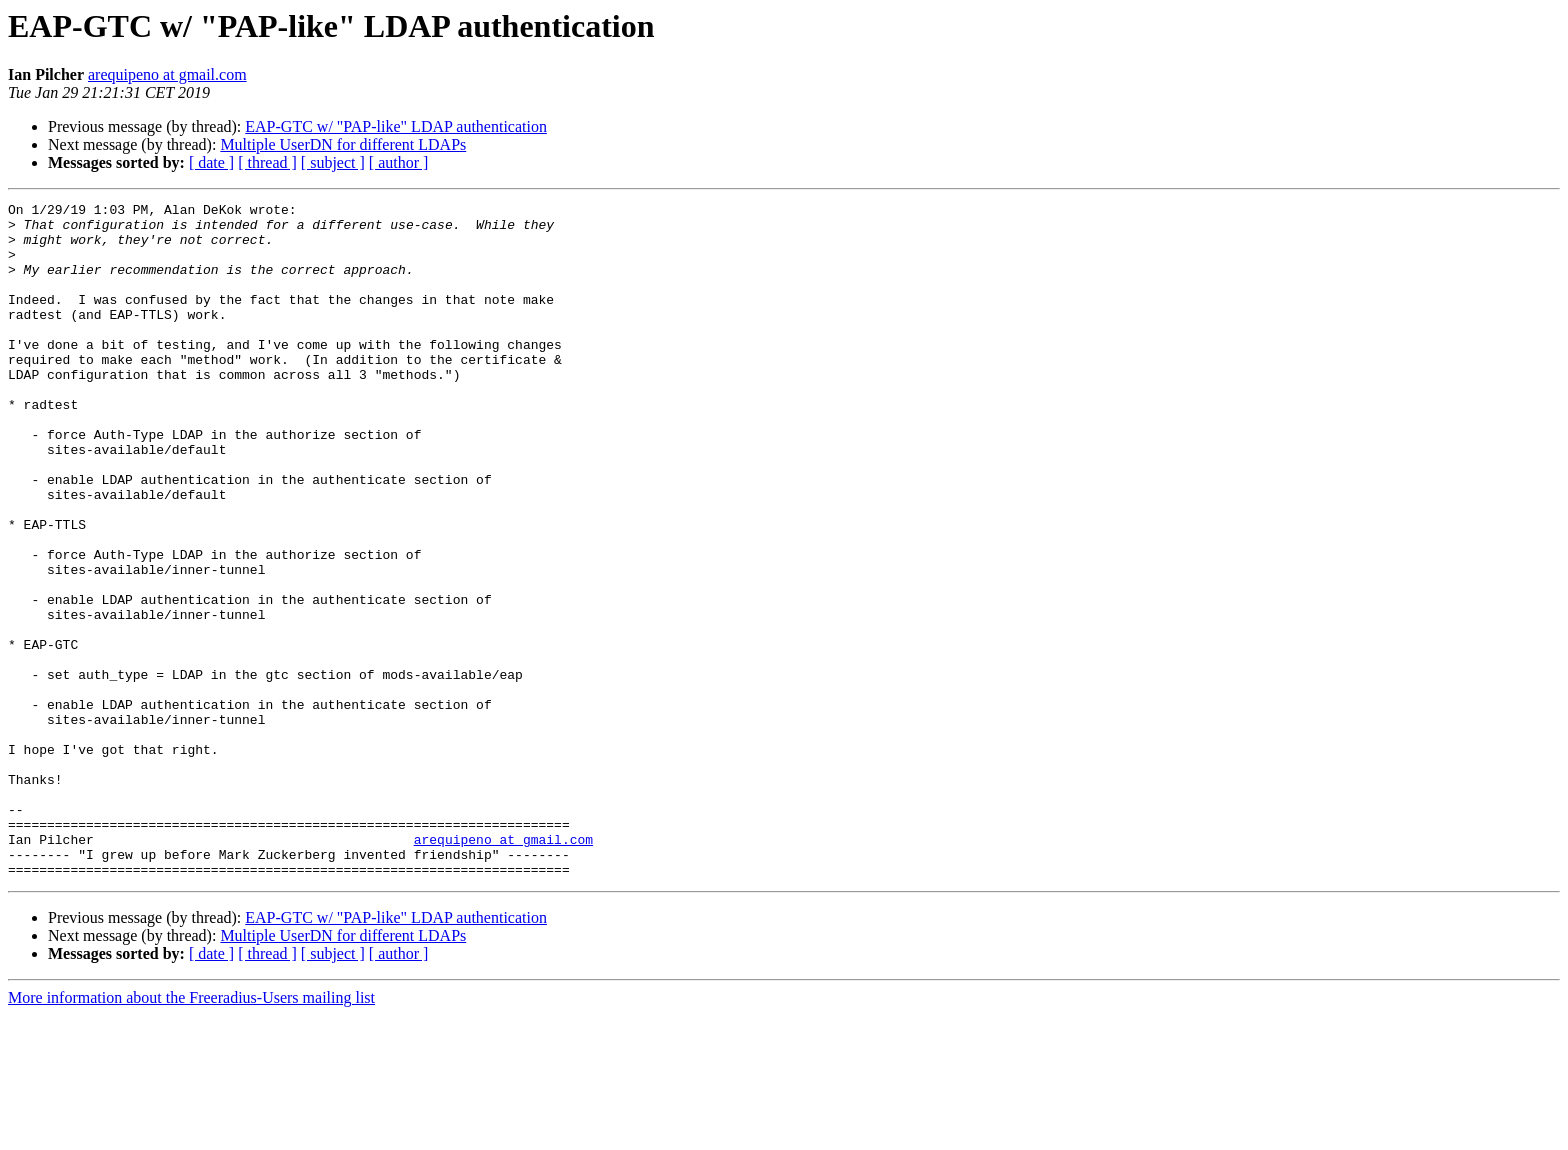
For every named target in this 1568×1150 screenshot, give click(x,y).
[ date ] (211, 162)
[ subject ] (333, 162)
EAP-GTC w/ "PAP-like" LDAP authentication (396, 126)
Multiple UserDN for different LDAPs (343, 144)
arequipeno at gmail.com (167, 74)
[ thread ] (267, 162)
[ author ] (399, 162)
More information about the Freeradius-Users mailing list (191, 1132)
